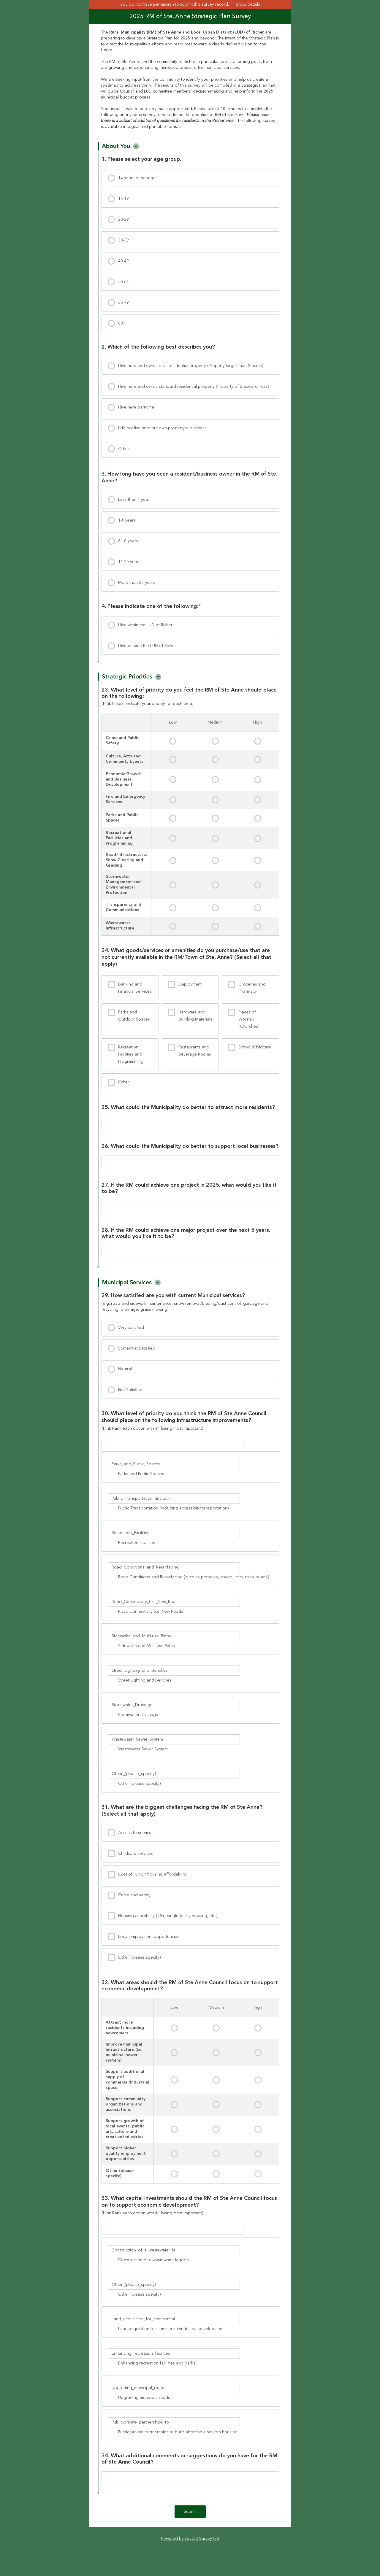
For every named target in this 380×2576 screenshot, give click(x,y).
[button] (136, 146)
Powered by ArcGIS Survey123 (190, 2548)
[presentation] (190, 178)
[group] (190, 697)
